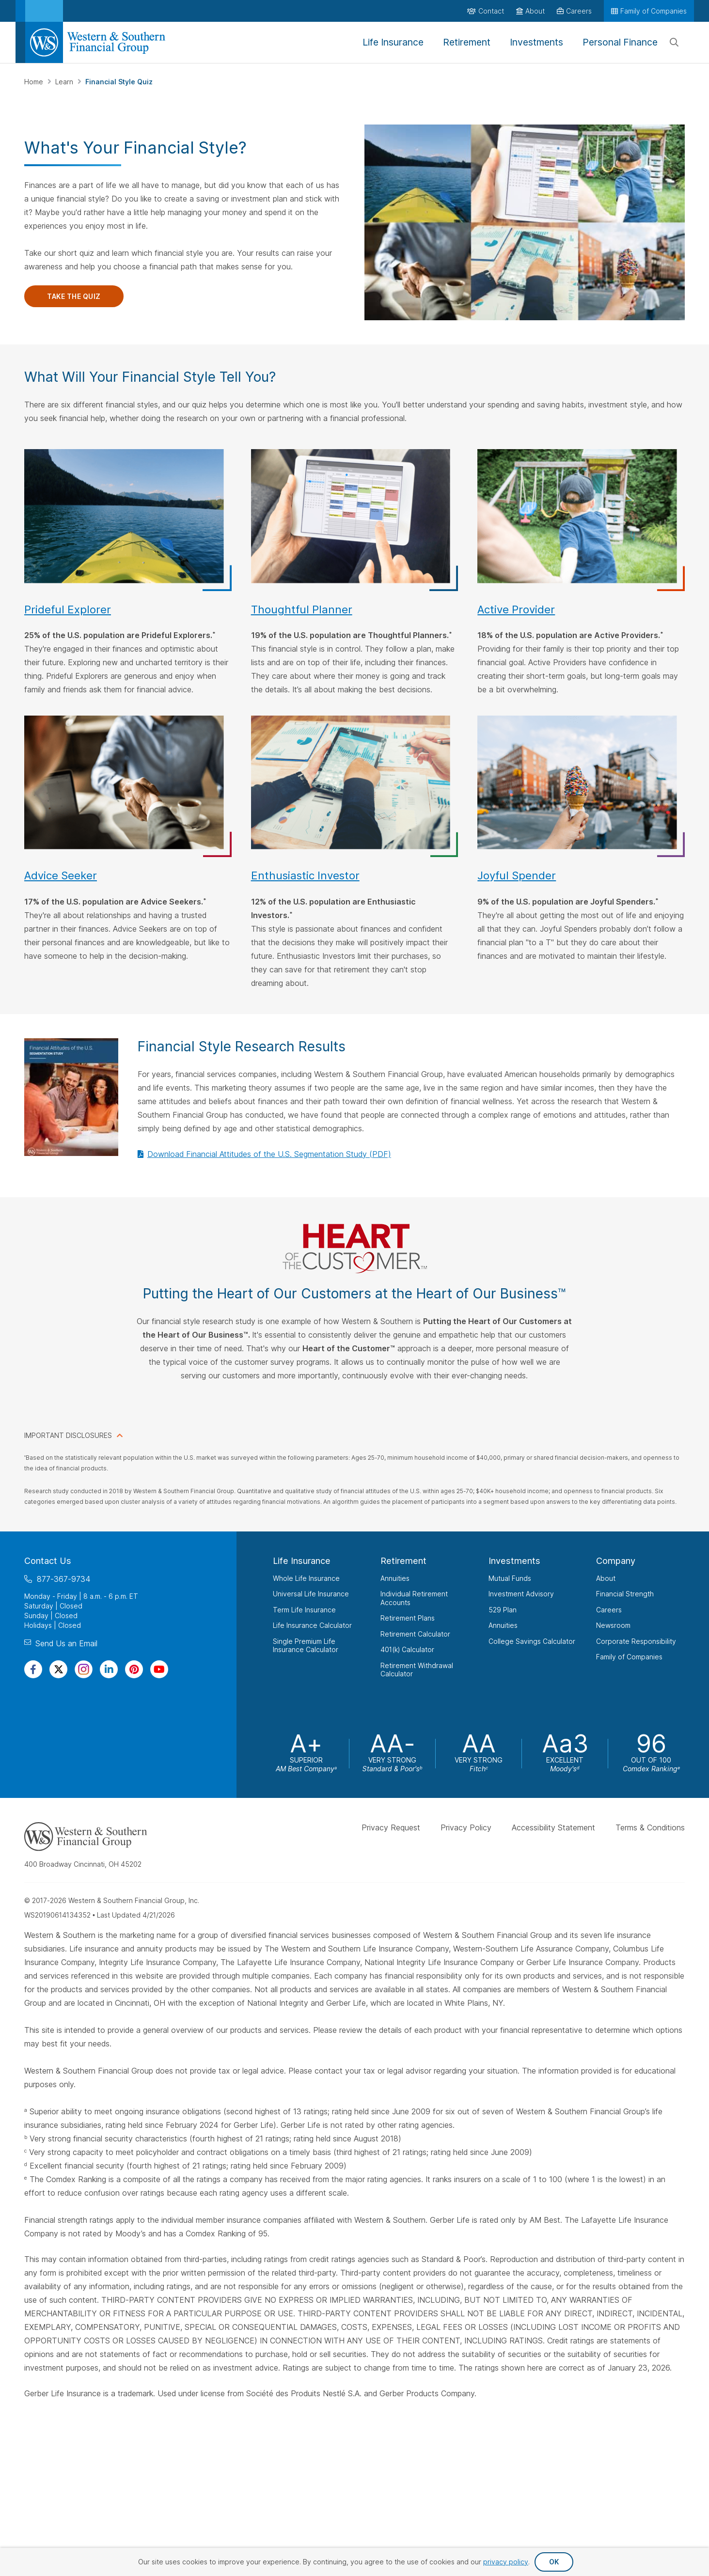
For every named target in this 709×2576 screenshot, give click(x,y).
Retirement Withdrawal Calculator (416, 1669)
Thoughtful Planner (301, 609)
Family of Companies (629, 1657)
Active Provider (516, 609)
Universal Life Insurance (311, 1594)
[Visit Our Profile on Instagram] (84, 1669)
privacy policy (505, 2562)
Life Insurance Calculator (312, 1625)
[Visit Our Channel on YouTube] (159, 1669)
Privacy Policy (466, 1827)
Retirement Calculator (415, 1633)
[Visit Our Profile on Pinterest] (134, 1669)
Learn (65, 82)
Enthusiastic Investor (305, 875)
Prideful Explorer (67, 609)
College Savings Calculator (531, 1641)
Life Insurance (302, 1561)
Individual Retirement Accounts (414, 1598)
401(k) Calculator (407, 1649)
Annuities (395, 1578)
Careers (609, 1609)
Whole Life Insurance (306, 1578)
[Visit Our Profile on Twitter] (58, 1669)
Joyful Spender (516, 875)
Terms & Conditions (650, 1827)
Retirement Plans (407, 1618)
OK (554, 2562)
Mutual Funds (509, 1578)
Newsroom (613, 1625)
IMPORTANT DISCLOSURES (68, 1435)
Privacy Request (391, 1827)
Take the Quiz (74, 296)
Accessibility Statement (553, 1827)
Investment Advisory (521, 1594)
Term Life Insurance (304, 1609)
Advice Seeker (60, 875)
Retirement (403, 1561)
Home (34, 82)
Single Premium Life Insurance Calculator (305, 1645)
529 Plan (502, 1609)
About (605, 1578)
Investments (514, 1561)
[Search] (674, 42)
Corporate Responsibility (636, 1641)
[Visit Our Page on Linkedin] (109, 1669)
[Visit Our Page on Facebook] (33, 1669)
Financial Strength (625, 1594)
